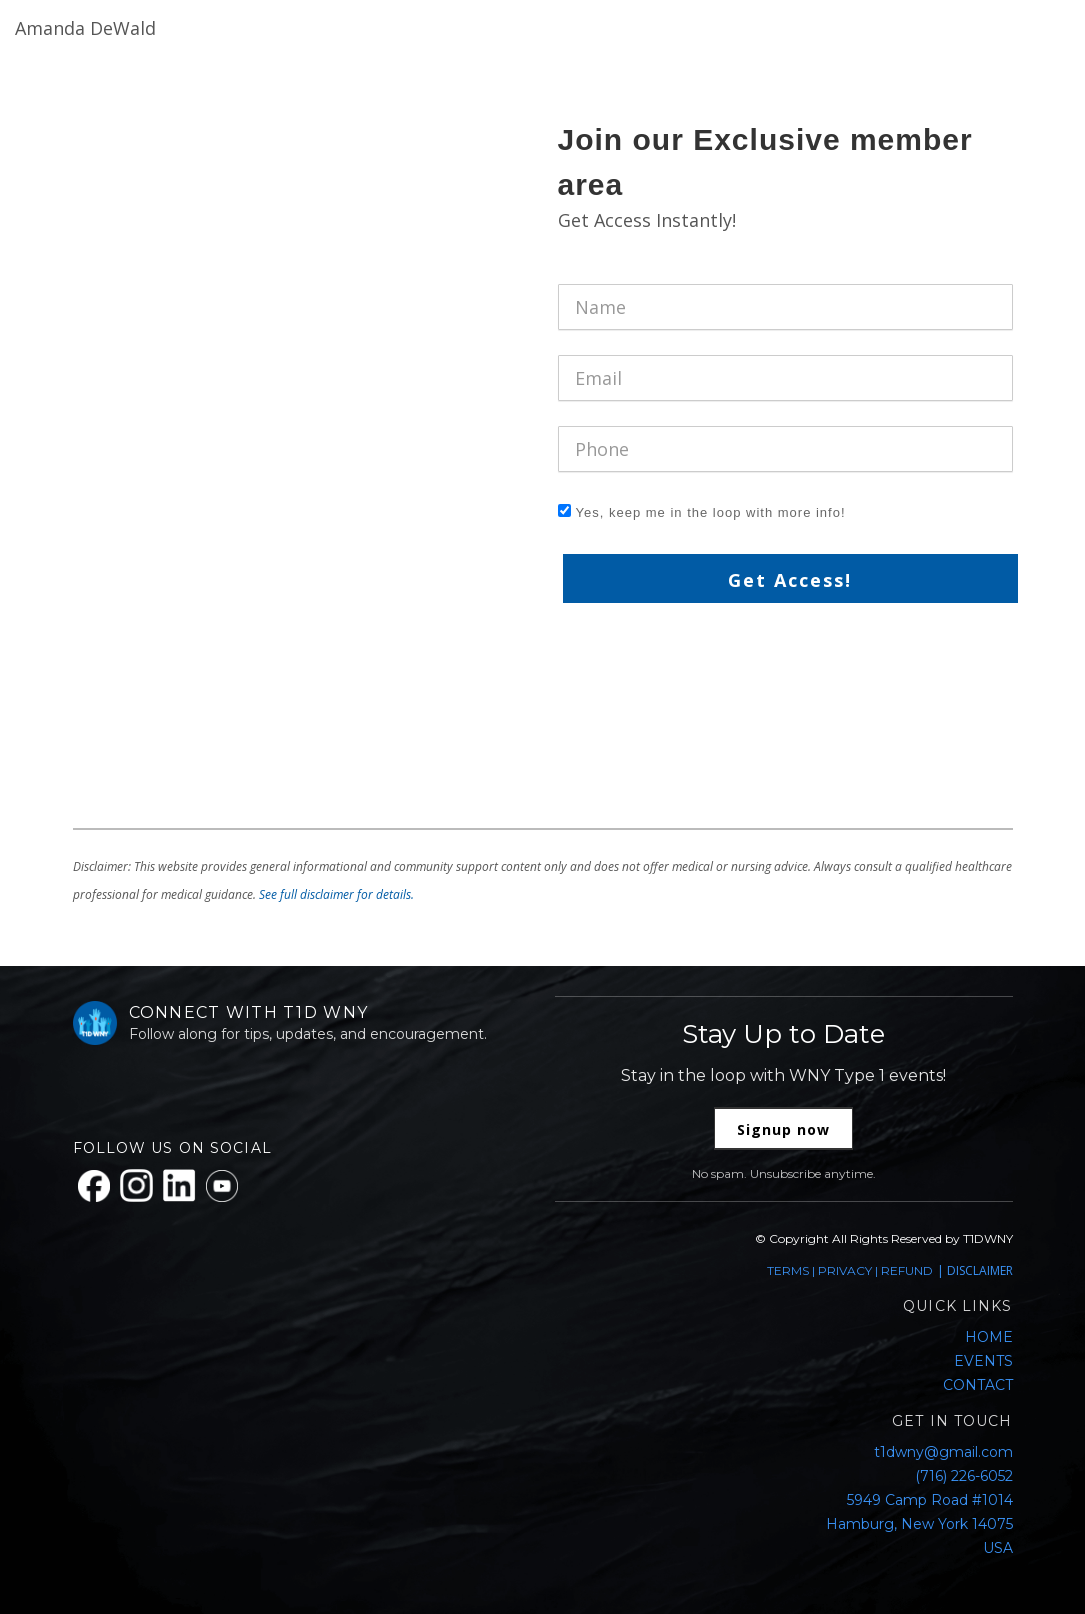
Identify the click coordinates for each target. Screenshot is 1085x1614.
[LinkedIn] (179, 1185)
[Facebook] (94, 1186)
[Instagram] (136, 1185)
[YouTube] (222, 1186)
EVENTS (983, 1361)
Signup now (783, 1129)
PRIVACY (845, 1270)
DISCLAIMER (980, 1270)
